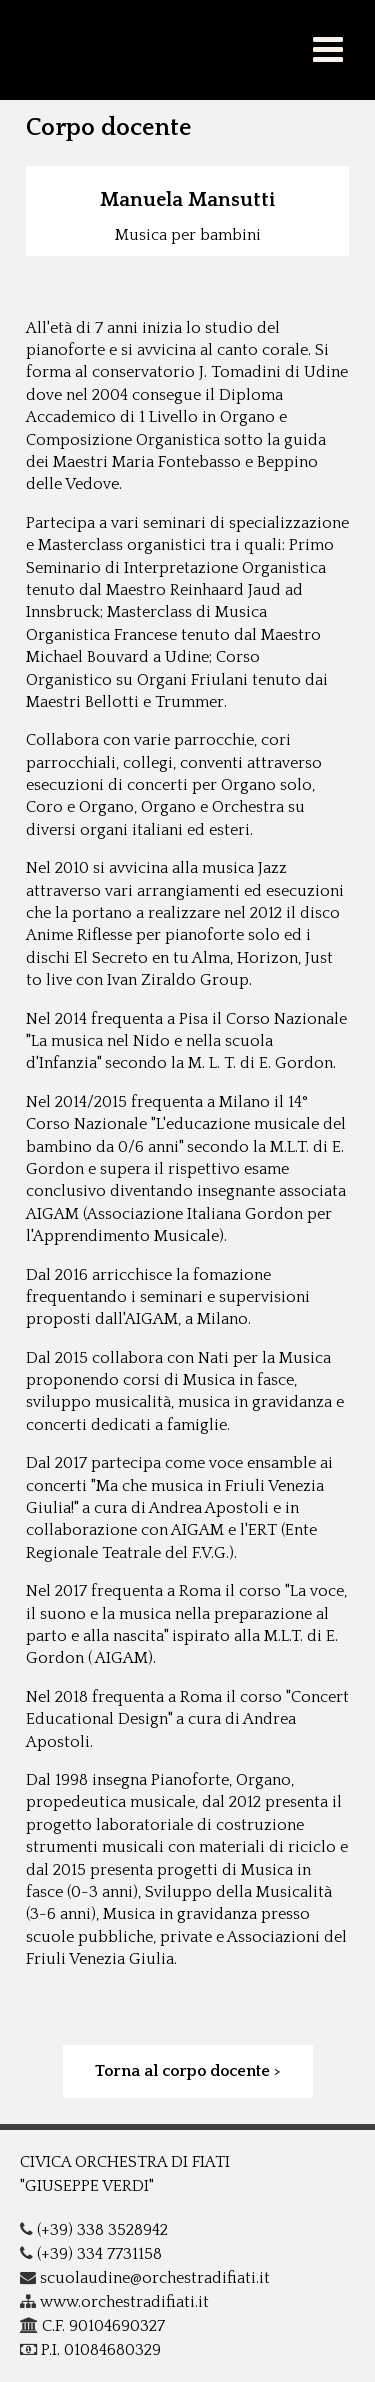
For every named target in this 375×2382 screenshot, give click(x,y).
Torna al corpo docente (182, 2071)
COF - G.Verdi (187, 50)
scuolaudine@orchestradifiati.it (145, 2278)
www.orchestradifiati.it (114, 2302)
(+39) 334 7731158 (91, 2254)
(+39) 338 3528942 (94, 2230)
